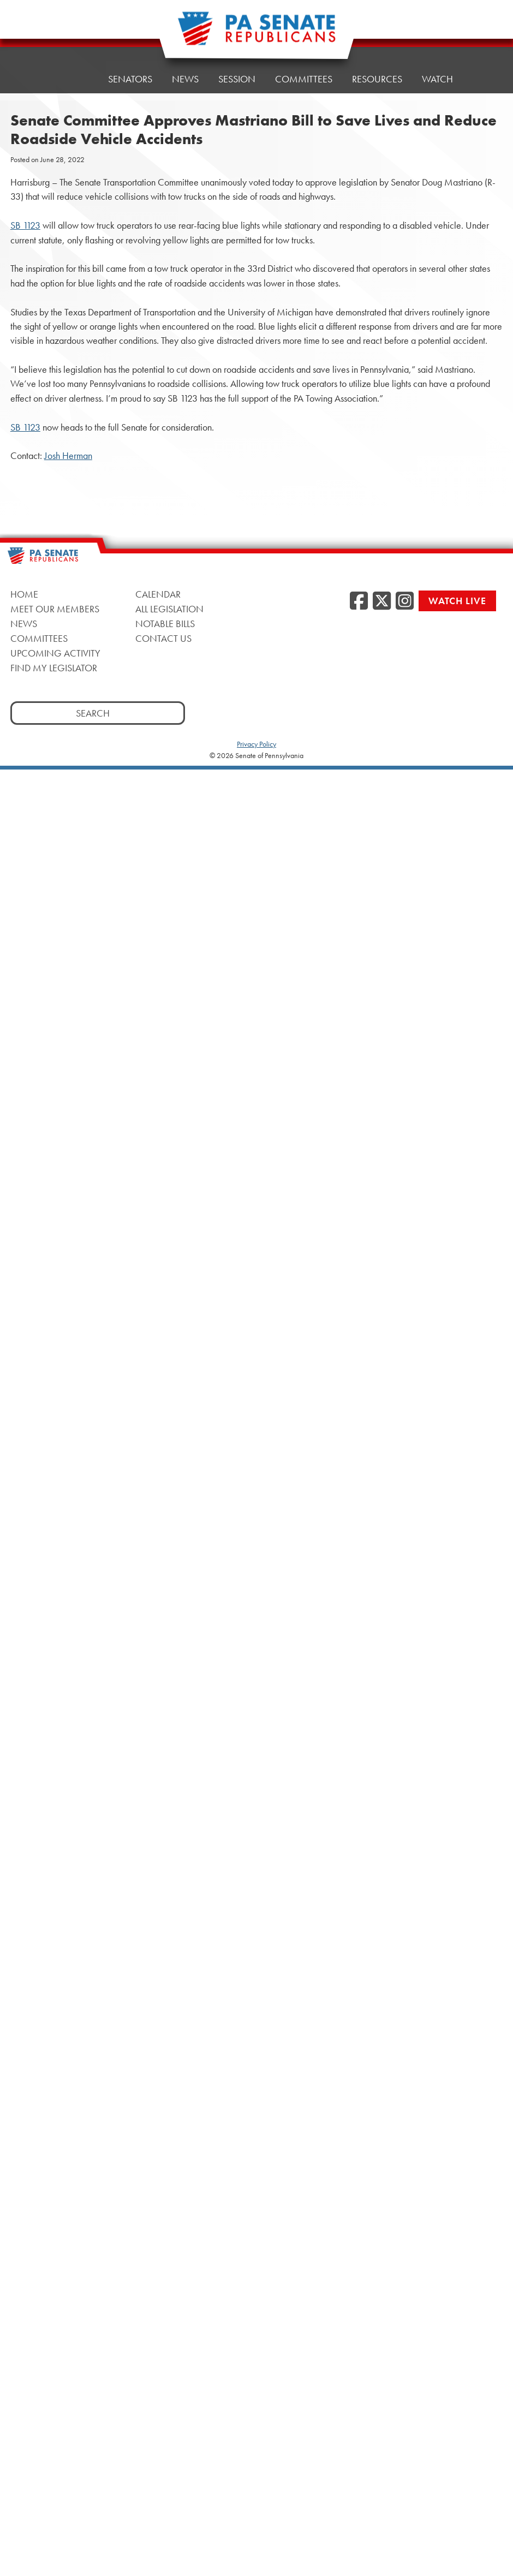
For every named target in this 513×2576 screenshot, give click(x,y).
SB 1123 (25, 225)
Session (236, 79)
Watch (437, 70)
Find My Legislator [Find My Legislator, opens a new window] (53, 667)
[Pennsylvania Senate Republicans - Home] (256, 34)
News (185, 79)
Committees (303, 76)
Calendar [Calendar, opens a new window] (158, 594)
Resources (377, 73)
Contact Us (163, 638)
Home (74, 79)
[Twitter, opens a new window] (382, 601)
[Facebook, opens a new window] (359, 601)
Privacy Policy (256, 744)
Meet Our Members (54, 609)
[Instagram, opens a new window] (405, 601)
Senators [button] (130, 79)
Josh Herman (68, 456)
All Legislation (169, 609)
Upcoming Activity (55, 653)
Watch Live (457, 600)
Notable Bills (165, 623)
